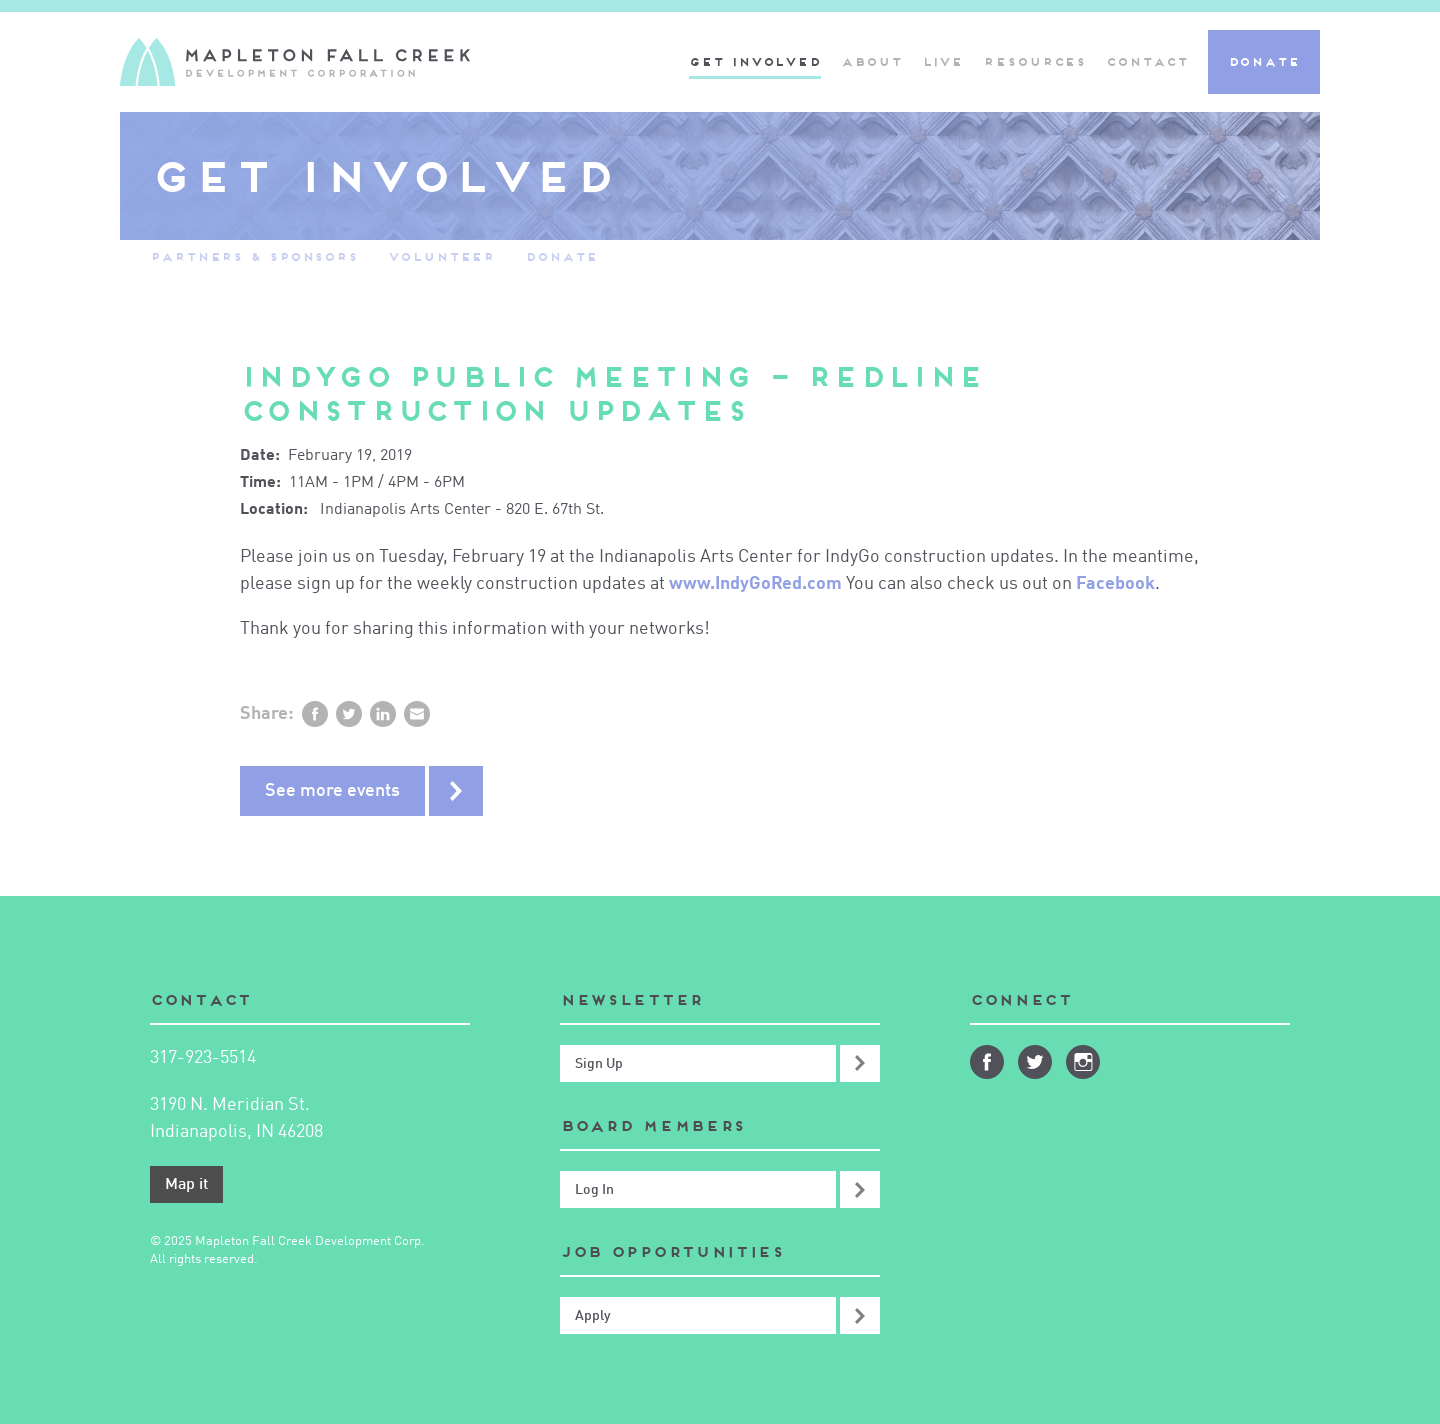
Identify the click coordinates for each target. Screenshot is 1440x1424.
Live (943, 61)
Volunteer (441, 256)
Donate (1264, 61)
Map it (186, 1185)
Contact (1146, 61)
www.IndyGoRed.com (757, 584)
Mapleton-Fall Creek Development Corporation (295, 62)
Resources (1034, 61)
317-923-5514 (203, 1058)
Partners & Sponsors (254, 256)
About (871, 61)
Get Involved (755, 61)
